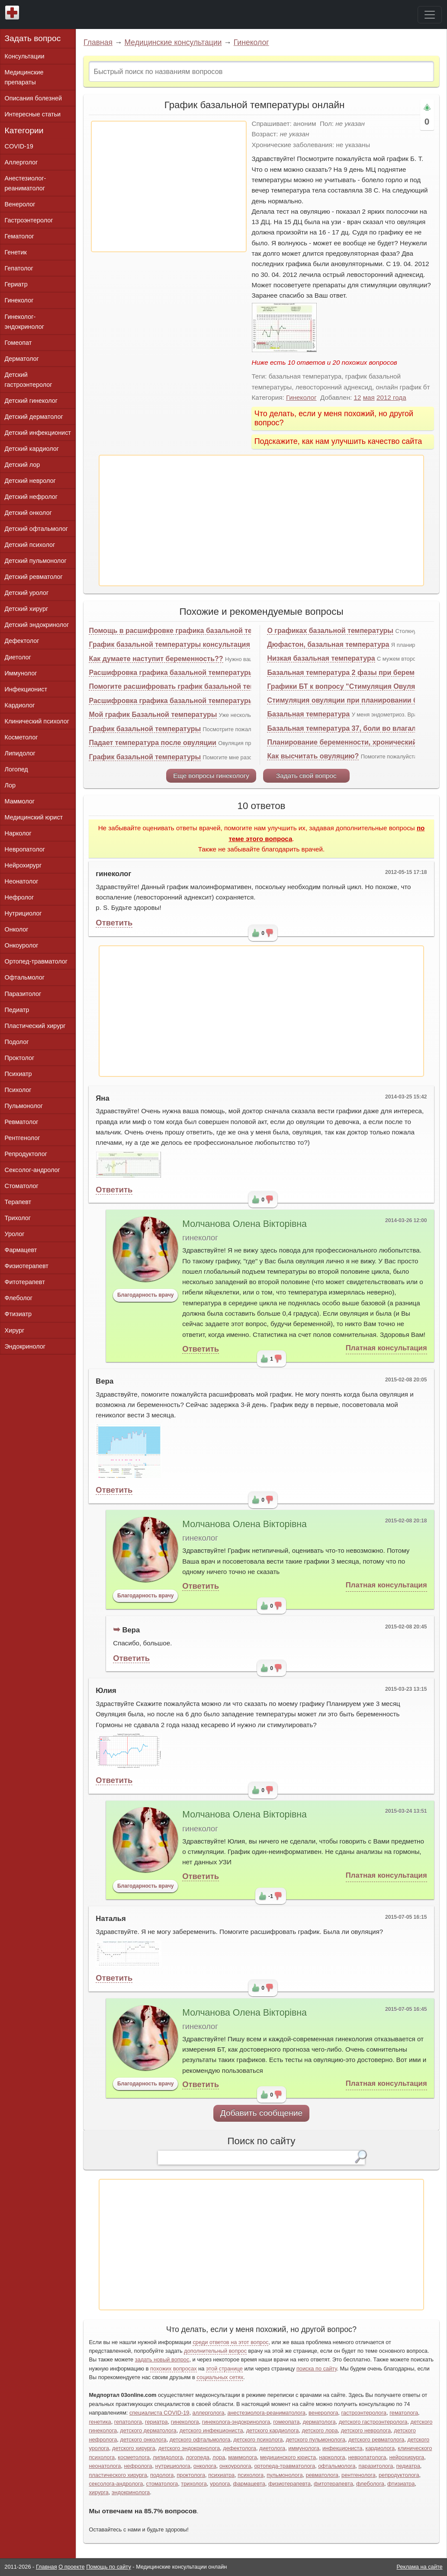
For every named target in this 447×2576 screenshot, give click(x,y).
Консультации (25, 56)
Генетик (16, 252)
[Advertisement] (168, 186)
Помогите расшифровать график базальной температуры (189, 686)
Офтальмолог (25, 977)
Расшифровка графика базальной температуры (171, 700)
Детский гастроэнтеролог (28, 379)
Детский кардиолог (32, 448)
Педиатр (17, 1009)
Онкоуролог (22, 945)
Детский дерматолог (34, 416)
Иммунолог (21, 673)
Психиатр (18, 1073)
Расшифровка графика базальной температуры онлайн (185, 672)
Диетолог (18, 657)
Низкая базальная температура (321, 658)
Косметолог (21, 737)
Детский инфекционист (38, 432)
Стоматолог (22, 1185)
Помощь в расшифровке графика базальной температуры (189, 630)
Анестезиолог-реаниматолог (25, 183)
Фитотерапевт (25, 1281)
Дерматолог (22, 358)
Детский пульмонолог (36, 560)
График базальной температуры (145, 728)
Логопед (16, 769)
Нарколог (18, 833)
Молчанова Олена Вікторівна (244, 1224)
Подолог (17, 1041)
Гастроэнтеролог (29, 220)
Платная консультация (386, 1348)
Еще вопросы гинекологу (211, 775)
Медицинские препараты (24, 77)
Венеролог (20, 204)
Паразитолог (23, 993)
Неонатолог (22, 881)
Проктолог (20, 1057)
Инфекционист (26, 689)
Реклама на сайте (420, 2566)
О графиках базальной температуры (330, 630)
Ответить (114, 922)
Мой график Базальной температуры (153, 714)
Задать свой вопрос (306, 775)
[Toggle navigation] (430, 14)
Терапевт (18, 1201)
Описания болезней (33, 98)
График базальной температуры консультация (169, 644)
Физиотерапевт (26, 1265)
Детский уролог (27, 592)
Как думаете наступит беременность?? (156, 658)
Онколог (17, 929)
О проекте (71, 2566)
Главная (98, 42)
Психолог (18, 1089)
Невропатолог (25, 849)
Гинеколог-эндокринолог (24, 321)
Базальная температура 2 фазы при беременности (354, 672)
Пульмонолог (24, 1105)
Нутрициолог (23, 913)
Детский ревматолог (34, 576)
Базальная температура (308, 714)
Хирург (15, 1330)
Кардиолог (20, 705)
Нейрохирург (23, 865)
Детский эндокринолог (37, 624)
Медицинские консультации (173, 42)
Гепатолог (19, 268)
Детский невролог (30, 480)
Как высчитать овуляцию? (313, 756)
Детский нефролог (31, 496)
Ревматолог (22, 1121)
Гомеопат (18, 342)
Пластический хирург (35, 1025)
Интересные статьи (33, 114)
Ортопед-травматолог (36, 961)
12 (357, 397)
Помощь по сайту (108, 2566)
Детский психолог (30, 544)
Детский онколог (28, 512)
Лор (10, 785)
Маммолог (20, 801)
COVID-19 (19, 146)
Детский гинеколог (31, 400)
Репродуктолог (26, 1153)
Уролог (15, 1233)
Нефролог (19, 897)
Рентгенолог (22, 1137)
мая (369, 397)
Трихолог (18, 1217)
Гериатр (16, 284)
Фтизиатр (18, 1313)
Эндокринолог (25, 1346)
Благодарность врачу (145, 1295)
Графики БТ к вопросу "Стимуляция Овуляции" (349, 686)
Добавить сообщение (261, 2112)
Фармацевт (21, 1249)
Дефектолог (22, 640)
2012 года (391, 397)
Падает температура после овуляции (152, 742)
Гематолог (19, 236)
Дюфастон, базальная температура (328, 644)
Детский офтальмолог (36, 528)
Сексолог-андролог (32, 1169)
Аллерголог (21, 162)
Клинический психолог (37, 721)
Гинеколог (251, 42)
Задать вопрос (33, 38)
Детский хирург (26, 608)
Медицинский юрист (34, 817)
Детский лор (22, 464)
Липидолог (20, 753)
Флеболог (18, 1297)
